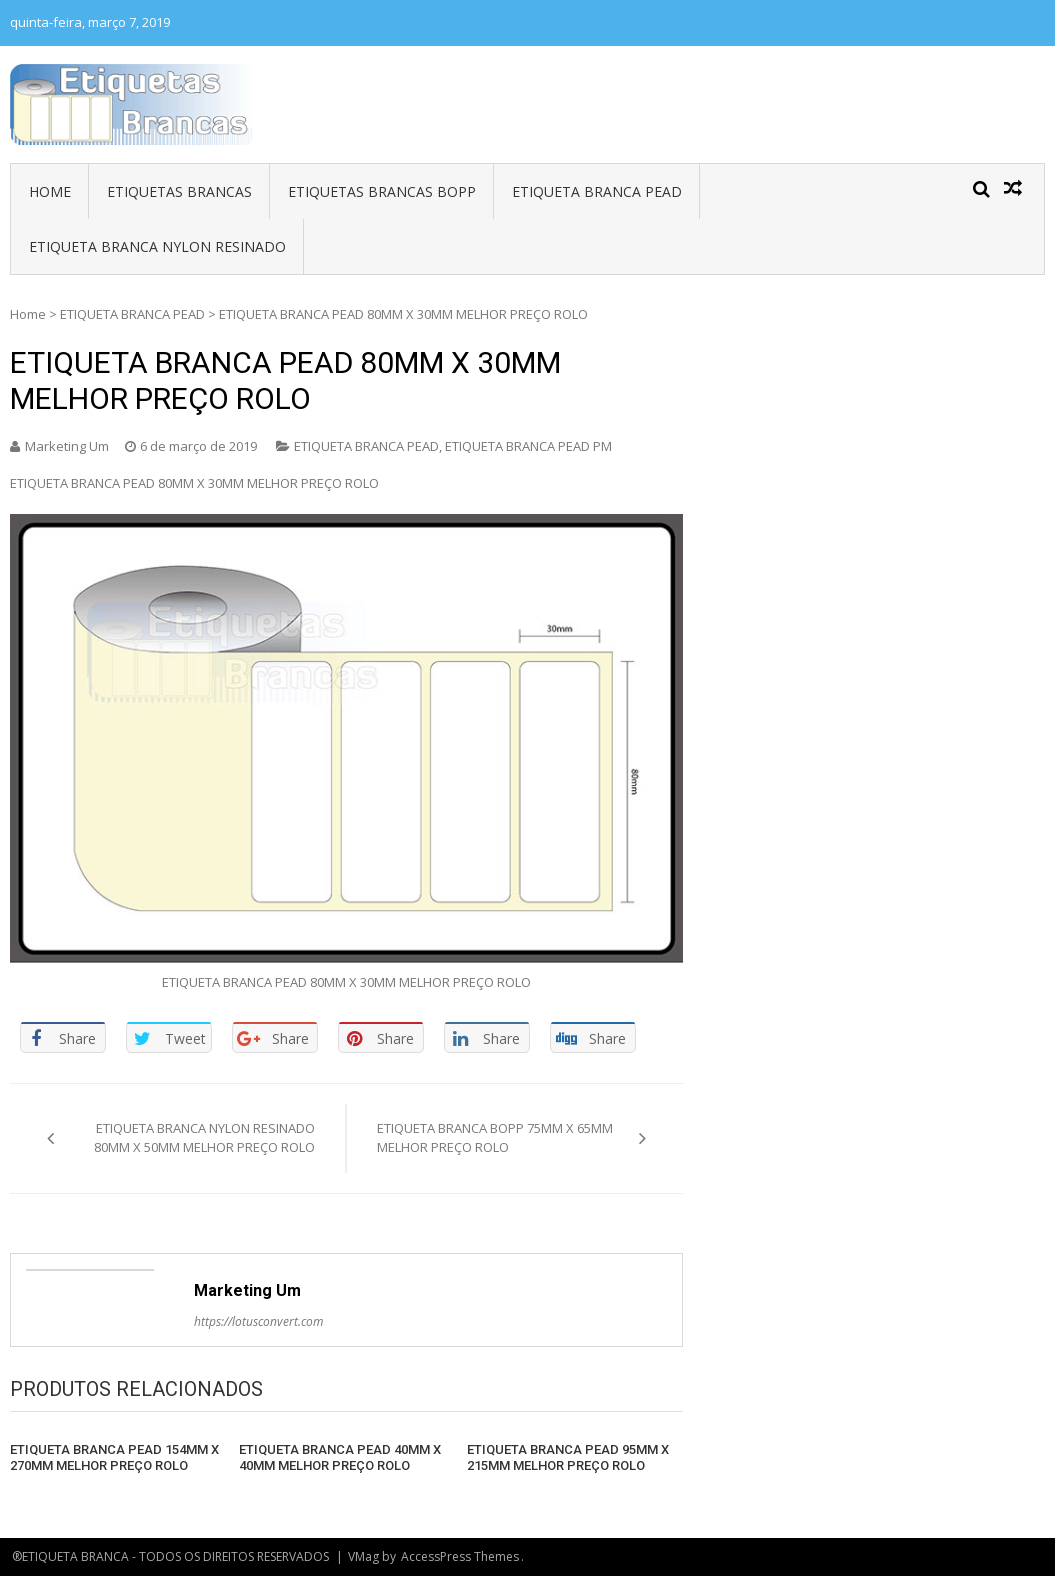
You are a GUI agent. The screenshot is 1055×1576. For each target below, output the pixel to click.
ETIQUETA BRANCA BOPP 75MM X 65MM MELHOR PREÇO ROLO (495, 1138)
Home (28, 314)
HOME (50, 191)
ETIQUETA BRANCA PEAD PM (528, 446)
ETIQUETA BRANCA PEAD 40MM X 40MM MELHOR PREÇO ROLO (340, 1457)
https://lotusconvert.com (258, 1321)
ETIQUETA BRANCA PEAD (597, 191)
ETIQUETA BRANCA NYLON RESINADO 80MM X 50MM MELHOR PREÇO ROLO (204, 1138)
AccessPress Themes (460, 1556)
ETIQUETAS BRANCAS (179, 191)
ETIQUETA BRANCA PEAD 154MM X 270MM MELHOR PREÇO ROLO (114, 1457)
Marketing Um (67, 446)
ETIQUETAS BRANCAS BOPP (382, 191)
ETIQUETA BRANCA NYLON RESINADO (157, 246)
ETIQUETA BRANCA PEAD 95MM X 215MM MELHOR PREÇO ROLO (568, 1457)
